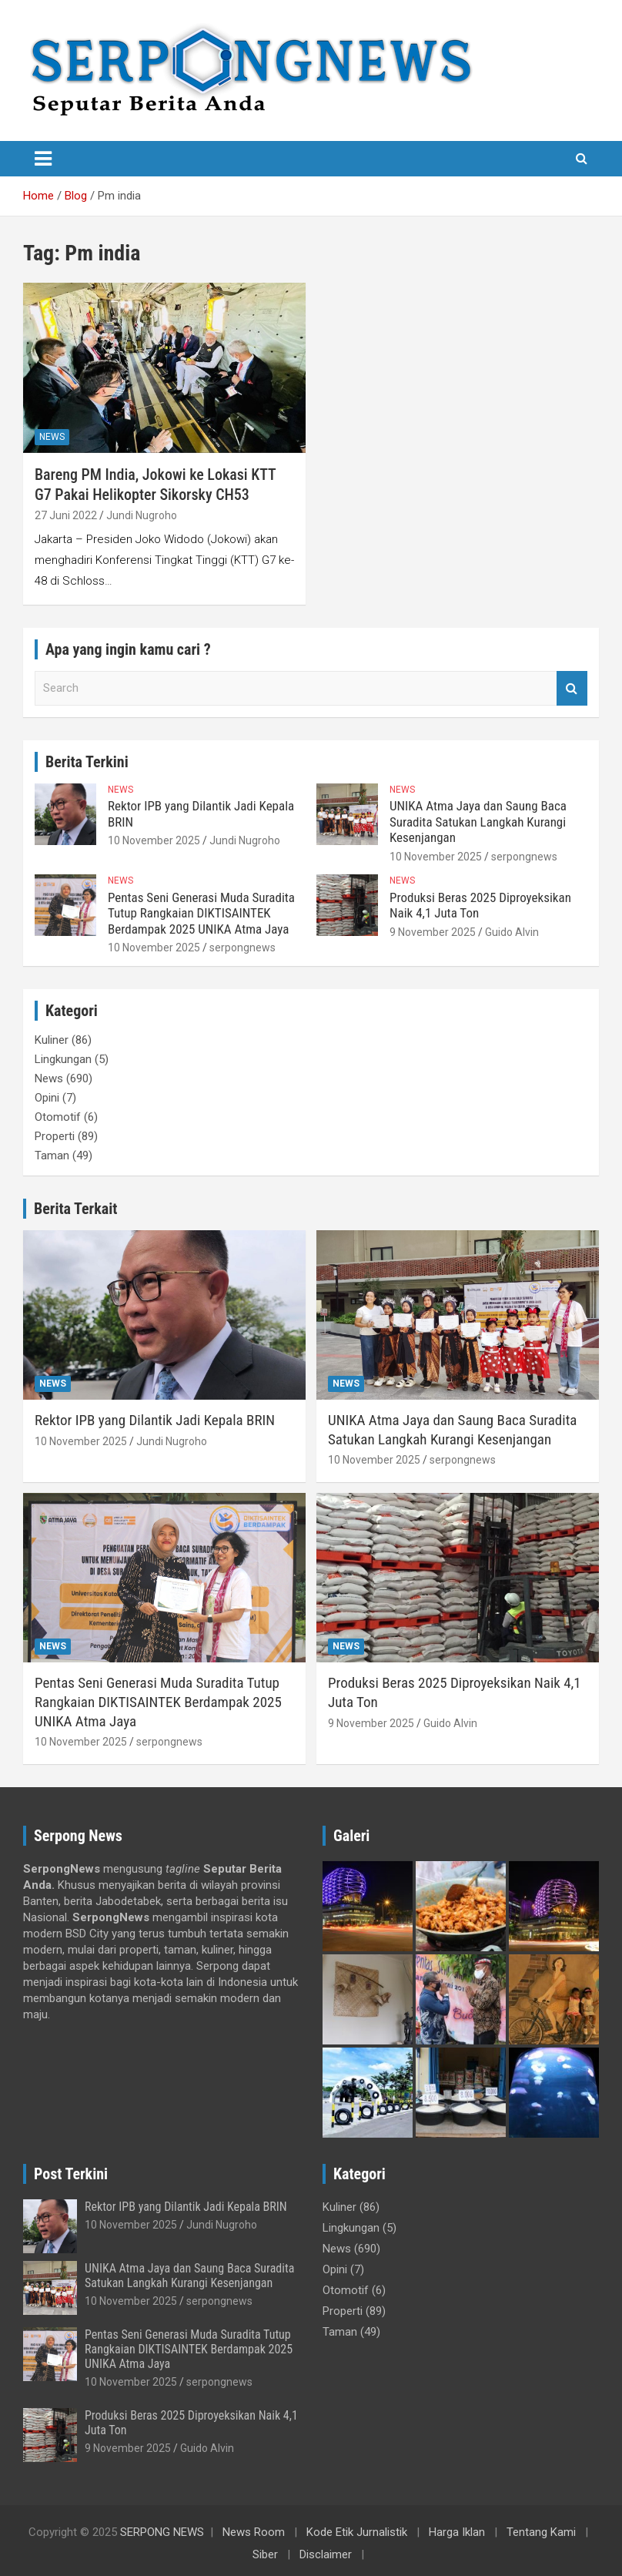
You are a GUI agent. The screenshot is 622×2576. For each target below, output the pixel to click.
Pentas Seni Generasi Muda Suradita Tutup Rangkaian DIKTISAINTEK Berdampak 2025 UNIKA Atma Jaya (201, 913)
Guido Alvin (512, 932)
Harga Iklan (457, 2532)
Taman (52, 1155)
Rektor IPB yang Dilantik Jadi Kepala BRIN (155, 1420)
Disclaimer (325, 2554)
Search (572, 688)
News (52, 436)
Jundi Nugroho (141, 515)
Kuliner (52, 1040)
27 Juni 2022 (66, 515)
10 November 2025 (154, 840)
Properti (55, 1136)
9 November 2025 (433, 932)
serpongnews (524, 856)
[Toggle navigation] (43, 158)
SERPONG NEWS (162, 2532)
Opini (47, 1098)
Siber (265, 2554)
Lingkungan (63, 1059)
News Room (253, 2532)
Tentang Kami (541, 2532)
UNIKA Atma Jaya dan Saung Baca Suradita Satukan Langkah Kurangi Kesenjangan (478, 821)
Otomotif (58, 1117)
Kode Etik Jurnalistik (356, 2532)
